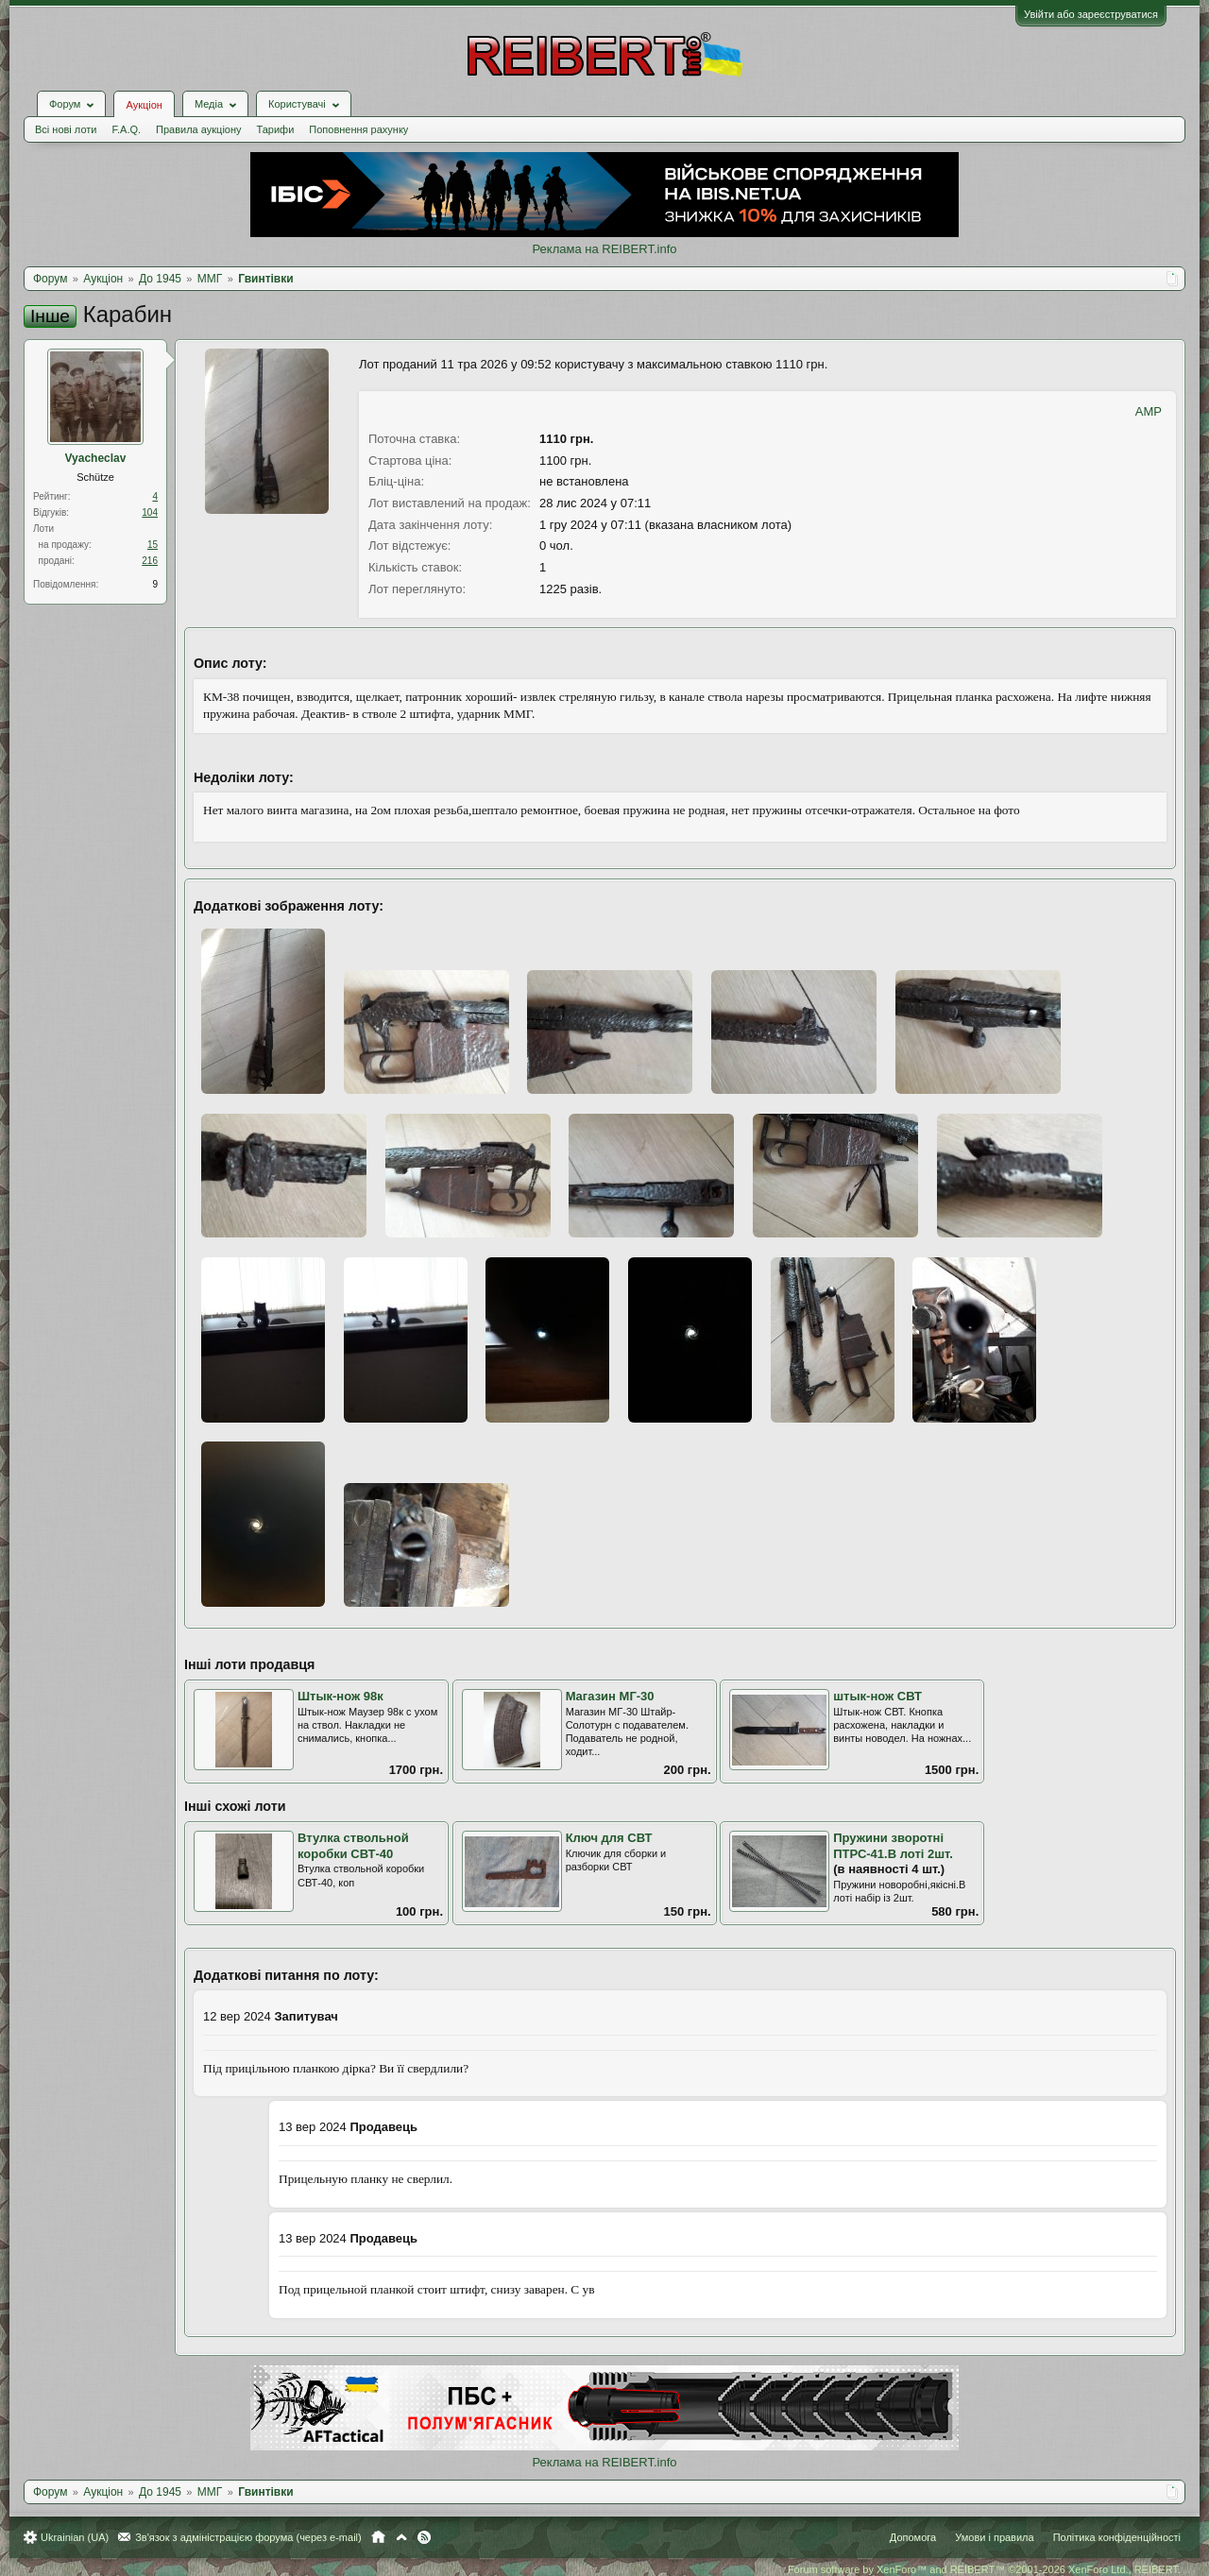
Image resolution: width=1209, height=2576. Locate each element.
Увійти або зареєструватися (1091, 14)
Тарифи (276, 129)
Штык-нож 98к (340, 1696)
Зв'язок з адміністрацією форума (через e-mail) (248, 2537)
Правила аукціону (198, 129)
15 (152, 544)
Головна (378, 2537)
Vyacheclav (96, 458)
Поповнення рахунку (358, 129)
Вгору (401, 2537)
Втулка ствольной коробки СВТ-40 (353, 1846)
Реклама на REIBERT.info (604, 249)
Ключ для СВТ (609, 1838)
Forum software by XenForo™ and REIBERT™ (984, 2569)
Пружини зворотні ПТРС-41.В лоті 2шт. (893, 1846)
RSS (424, 2537)
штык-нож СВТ (877, 1696)
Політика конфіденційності (1117, 2537)
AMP (1148, 411)
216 (150, 560)
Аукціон (144, 105)
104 (150, 512)
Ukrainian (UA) (75, 2537)
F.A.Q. (126, 129)
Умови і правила (994, 2537)
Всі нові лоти (65, 129)
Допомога (913, 2537)
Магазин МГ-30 (610, 1696)
